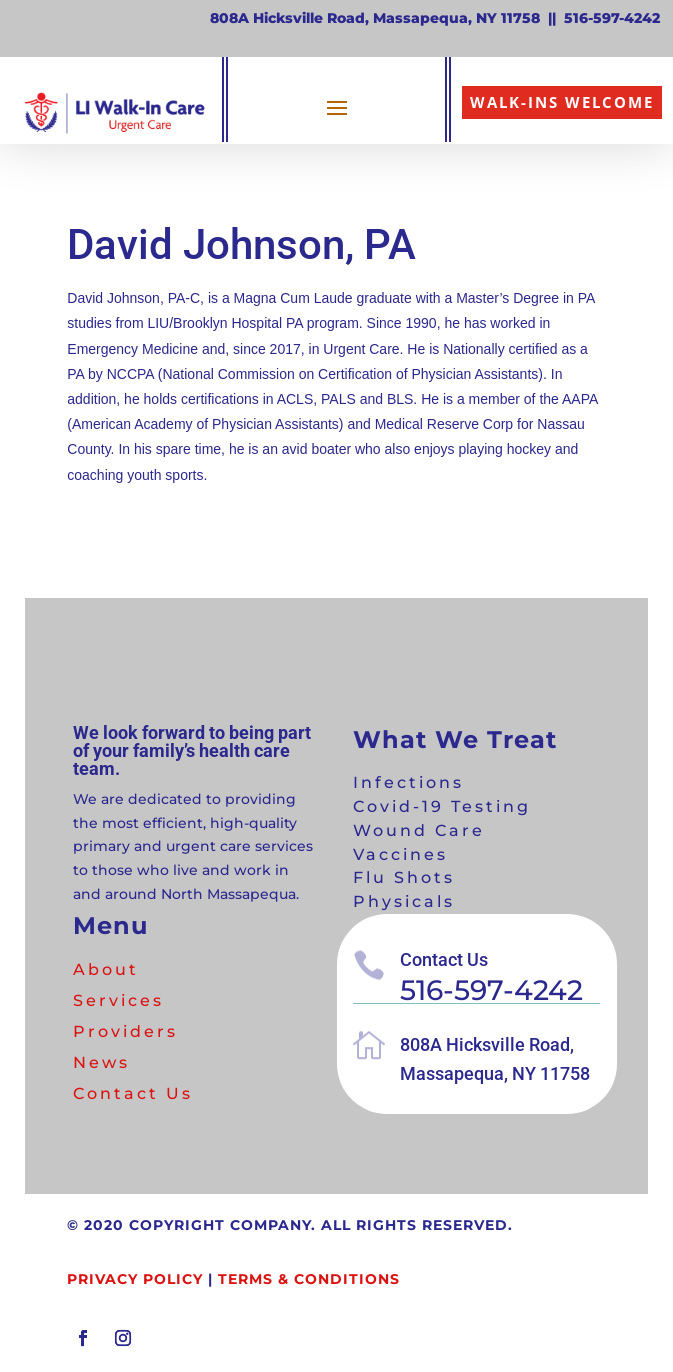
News (101, 1062)
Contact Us (133, 1093)
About (106, 969)
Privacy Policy (135, 1279)
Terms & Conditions (309, 1279)
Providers (125, 1031)
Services (118, 1000)
